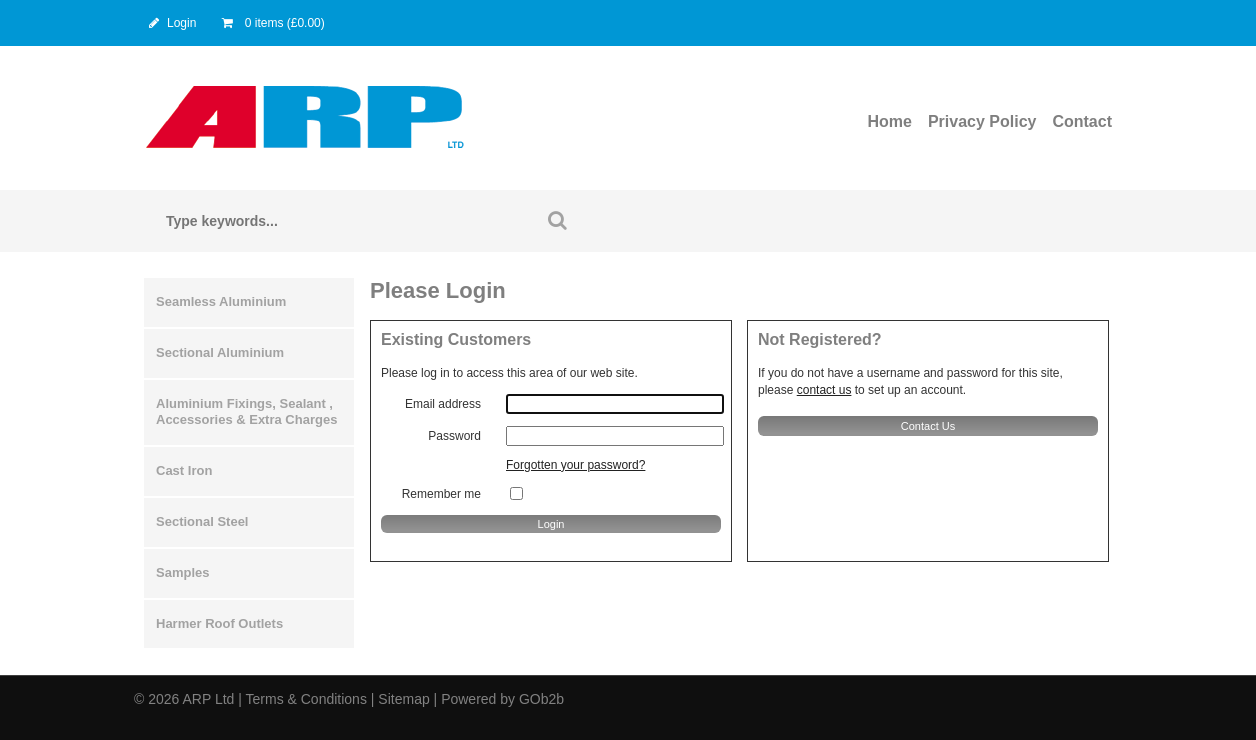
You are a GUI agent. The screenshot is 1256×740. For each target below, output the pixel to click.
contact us (824, 390)
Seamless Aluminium (221, 301)
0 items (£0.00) (272, 23)
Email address (443, 404)
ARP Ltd (208, 699)
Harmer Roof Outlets (219, 623)
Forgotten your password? (575, 465)
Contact (1082, 121)
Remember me (441, 494)
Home (889, 121)
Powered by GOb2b (502, 699)
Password (454, 436)
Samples (182, 572)
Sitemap (403, 699)
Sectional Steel (202, 521)
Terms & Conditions (306, 699)
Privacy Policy (982, 121)
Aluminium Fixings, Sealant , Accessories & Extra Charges (246, 412)
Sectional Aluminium (220, 352)
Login (171, 23)
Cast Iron (184, 470)
